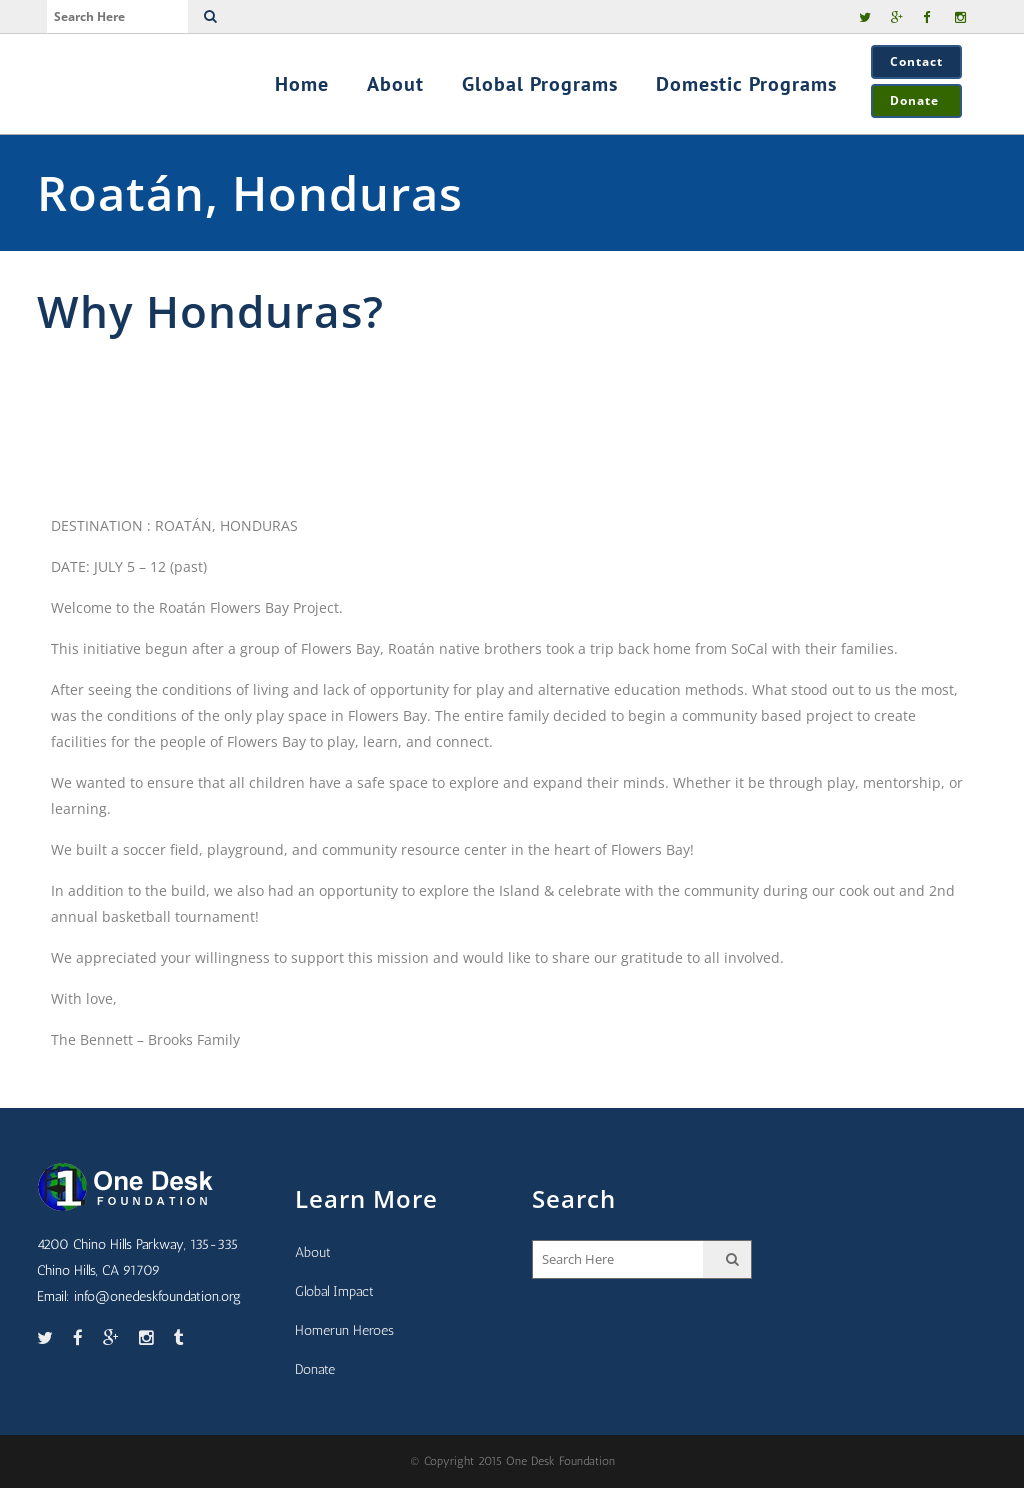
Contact (916, 61)
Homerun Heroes (344, 1330)
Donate (916, 100)
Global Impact (334, 1291)
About (313, 1252)
